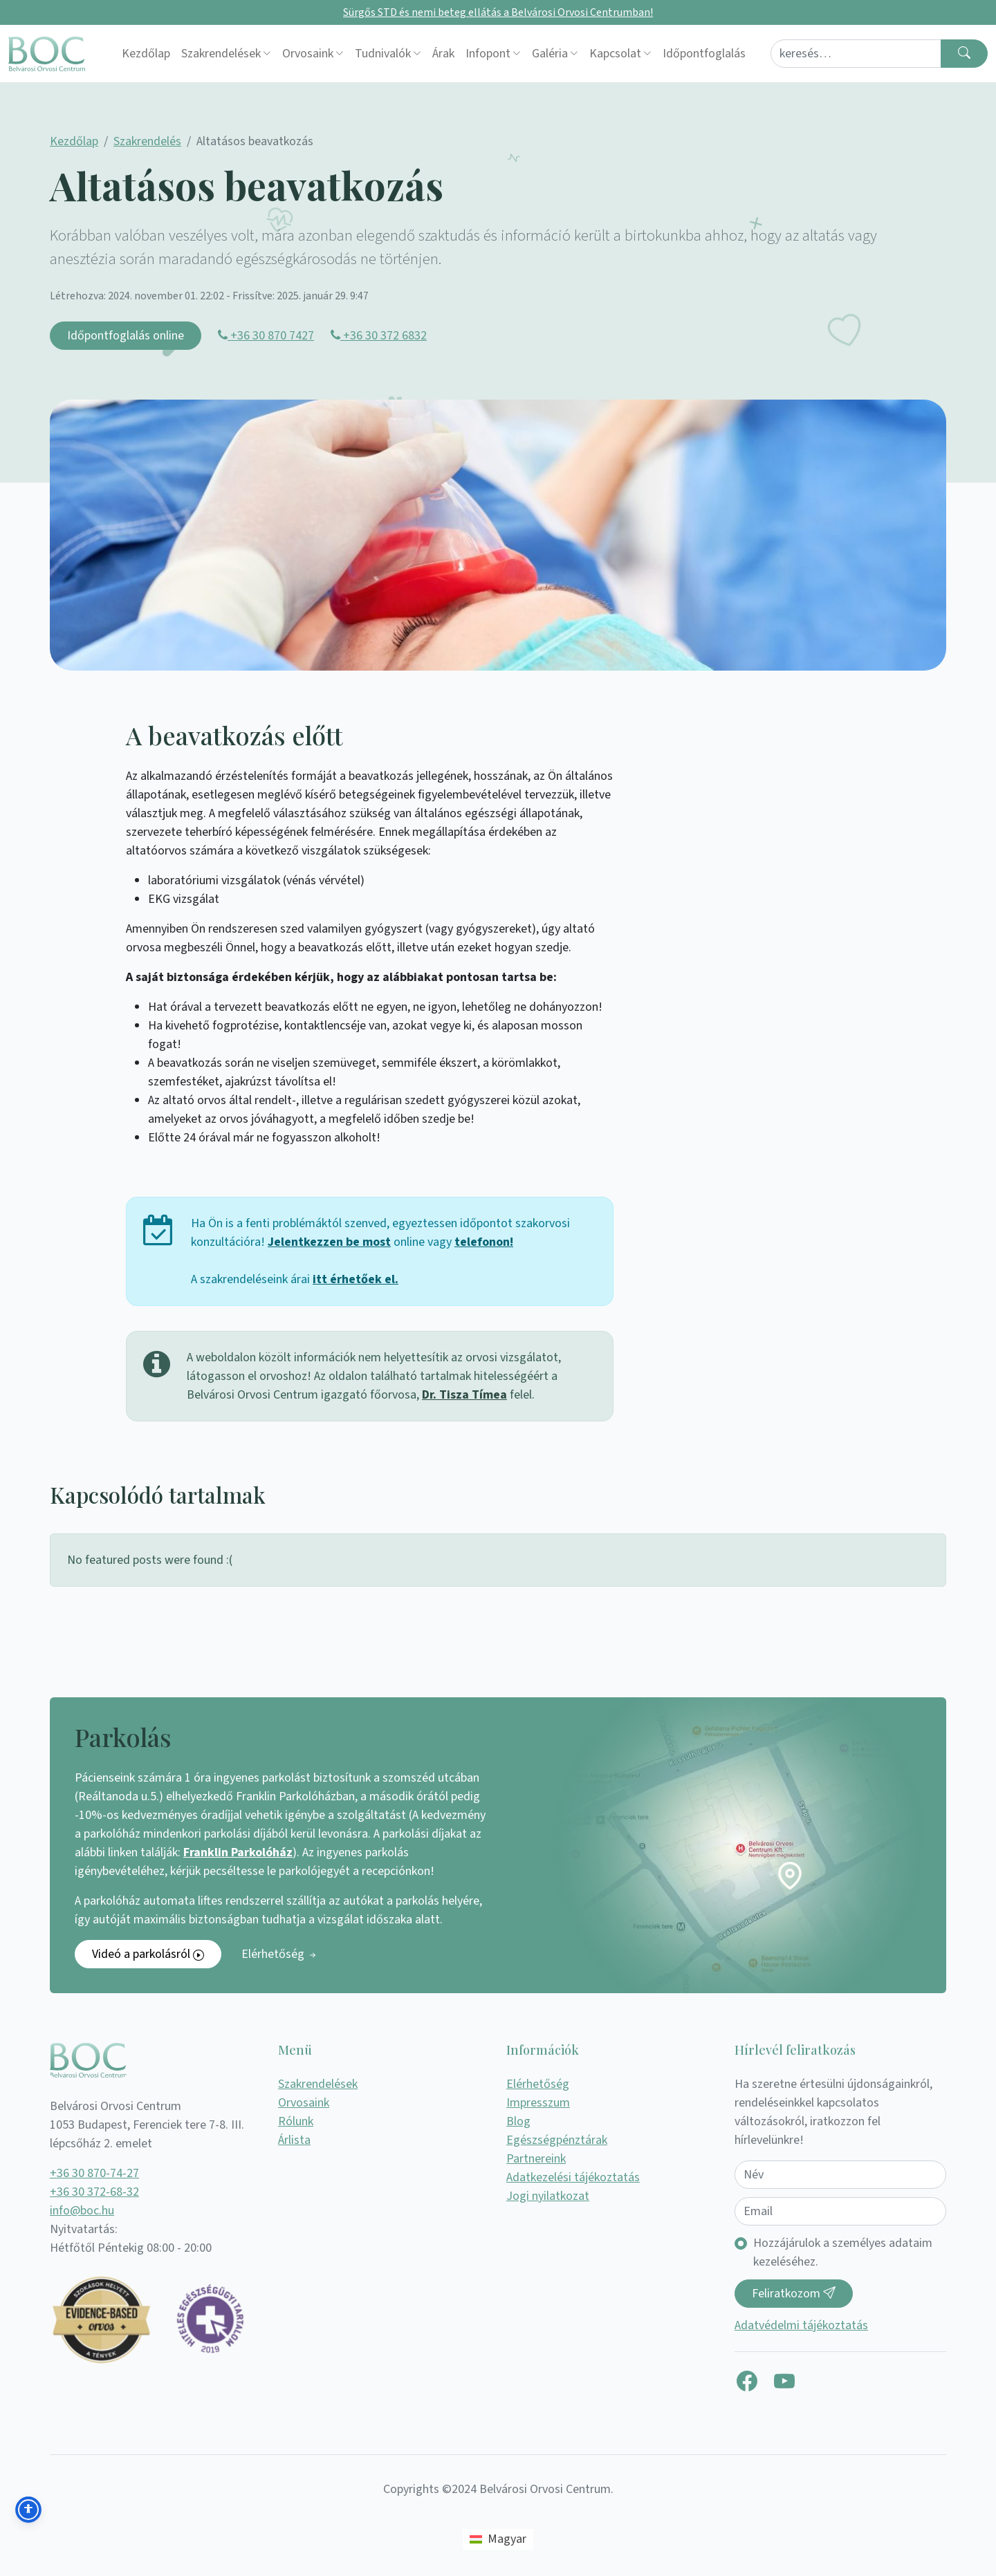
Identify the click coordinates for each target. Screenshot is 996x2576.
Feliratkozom (794, 2293)
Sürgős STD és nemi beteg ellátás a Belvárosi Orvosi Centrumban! (498, 12)
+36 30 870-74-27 (94, 2173)
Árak (443, 53)
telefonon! (483, 1242)
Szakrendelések (221, 53)
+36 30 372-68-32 (94, 2192)
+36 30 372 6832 (379, 335)
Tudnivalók (383, 53)
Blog (518, 2121)
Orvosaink (307, 53)
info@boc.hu (82, 2210)
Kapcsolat (615, 53)
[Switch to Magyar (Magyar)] (498, 2539)
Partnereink (536, 2158)
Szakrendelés (147, 141)
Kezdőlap (146, 53)
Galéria (550, 53)
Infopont (487, 53)
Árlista (294, 2140)
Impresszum (538, 2102)
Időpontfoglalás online (125, 335)
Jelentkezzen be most (329, 1242)
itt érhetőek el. (355, 1279)
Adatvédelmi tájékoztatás (801, 2325)
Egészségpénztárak (556, 2140)
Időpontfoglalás (704, 53)
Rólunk (295, 2121)
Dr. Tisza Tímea (464, 1394)
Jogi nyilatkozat (547, 2196)
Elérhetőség (279, 1954)
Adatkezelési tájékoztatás (573, 2177)
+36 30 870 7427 (266, 335)
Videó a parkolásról (148, 1954)
